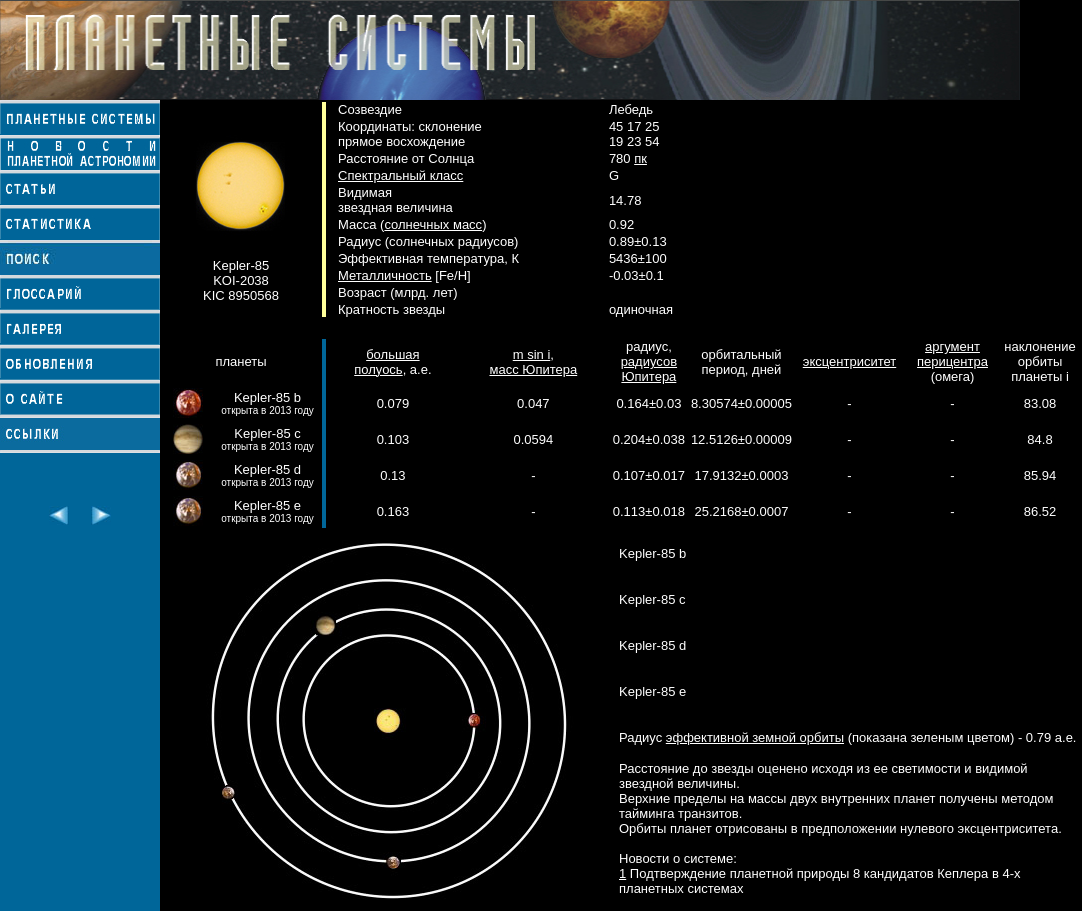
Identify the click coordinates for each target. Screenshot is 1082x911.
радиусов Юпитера (649, 369)
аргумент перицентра (952, 354)
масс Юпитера (533, 369)
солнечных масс (433, 224)
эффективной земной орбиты (755, 737)
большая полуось (386, 362)
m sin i (532, 354)
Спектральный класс (400, 175)
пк (640, 158)
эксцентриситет (849, 361)
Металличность (385, 275)
